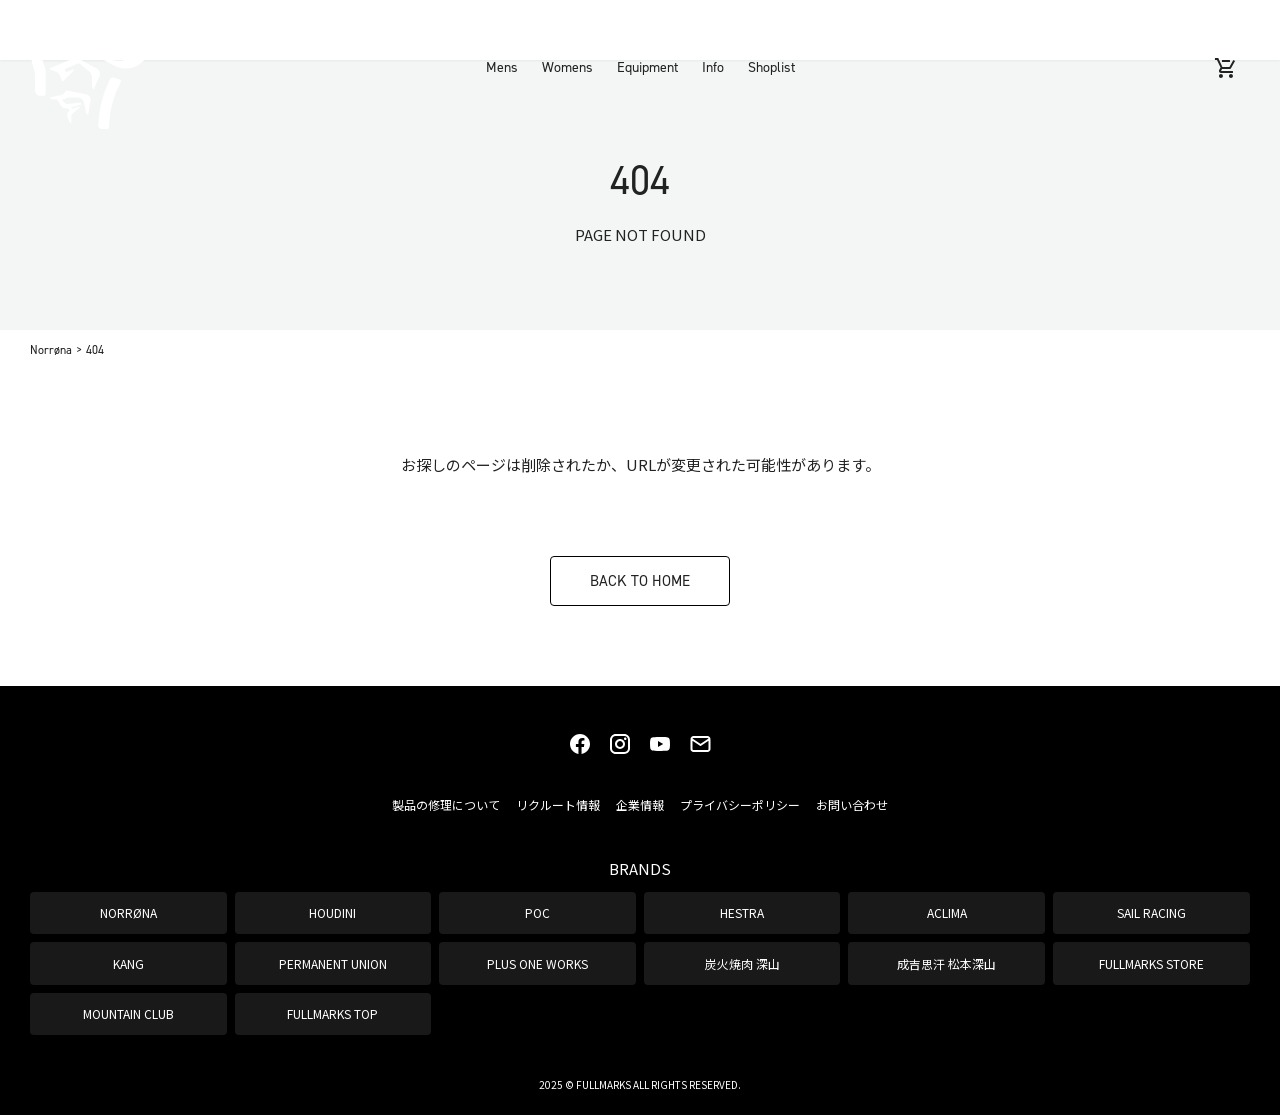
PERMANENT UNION (333, 963)
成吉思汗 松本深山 (946, 963)
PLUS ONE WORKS (537, 963)
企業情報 (640, 804)
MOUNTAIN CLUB (128, 1013)
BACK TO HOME (640, 580)
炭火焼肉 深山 (742, 963)
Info (713, 29)
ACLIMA (947, 912)
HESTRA (742, 912)
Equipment (647, 29)
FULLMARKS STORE (1151, 963)
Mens (502, 29)
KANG (128, 963)
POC (537, 912)
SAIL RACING (1151, 912)
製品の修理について (446, 804)
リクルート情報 (558, 804)
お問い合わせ (852, 804)
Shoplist (771, 29)
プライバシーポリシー (740, 804)
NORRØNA (128, 912)
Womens (567, 29)
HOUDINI (332, 912)
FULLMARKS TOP (332, 1013)
